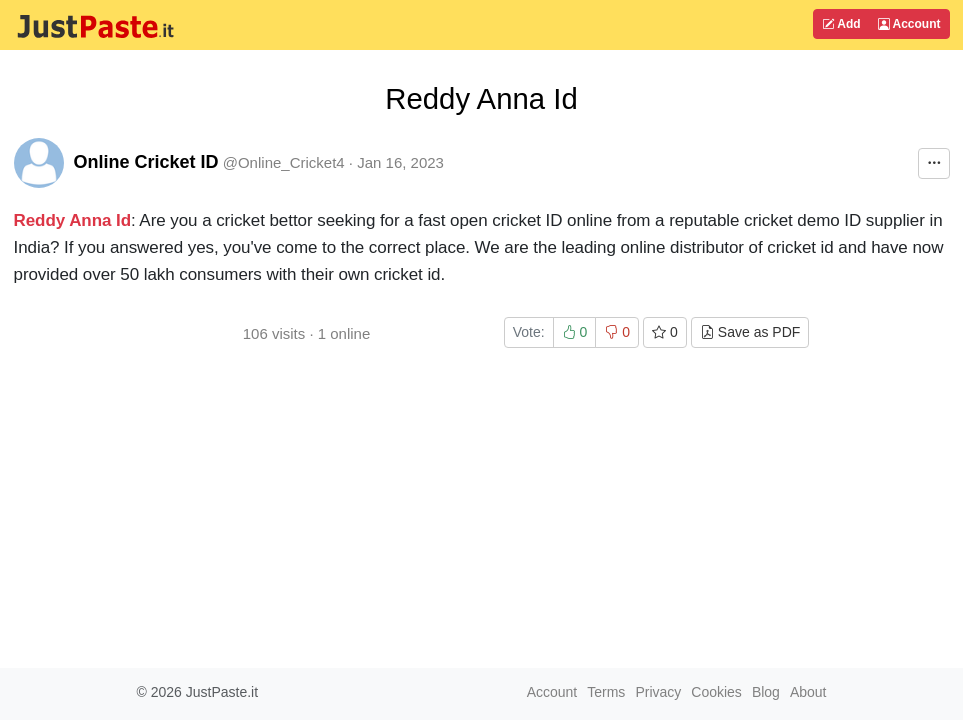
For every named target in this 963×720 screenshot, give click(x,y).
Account (909, 24)
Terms (606, 692)
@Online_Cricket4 (284, 162)
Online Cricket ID (146, 162)
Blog (766, 692)
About (808, 692)
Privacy (658, 692)
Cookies (716, 692)
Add (841, 24)
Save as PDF (750, 332)
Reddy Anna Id (73, 220)
